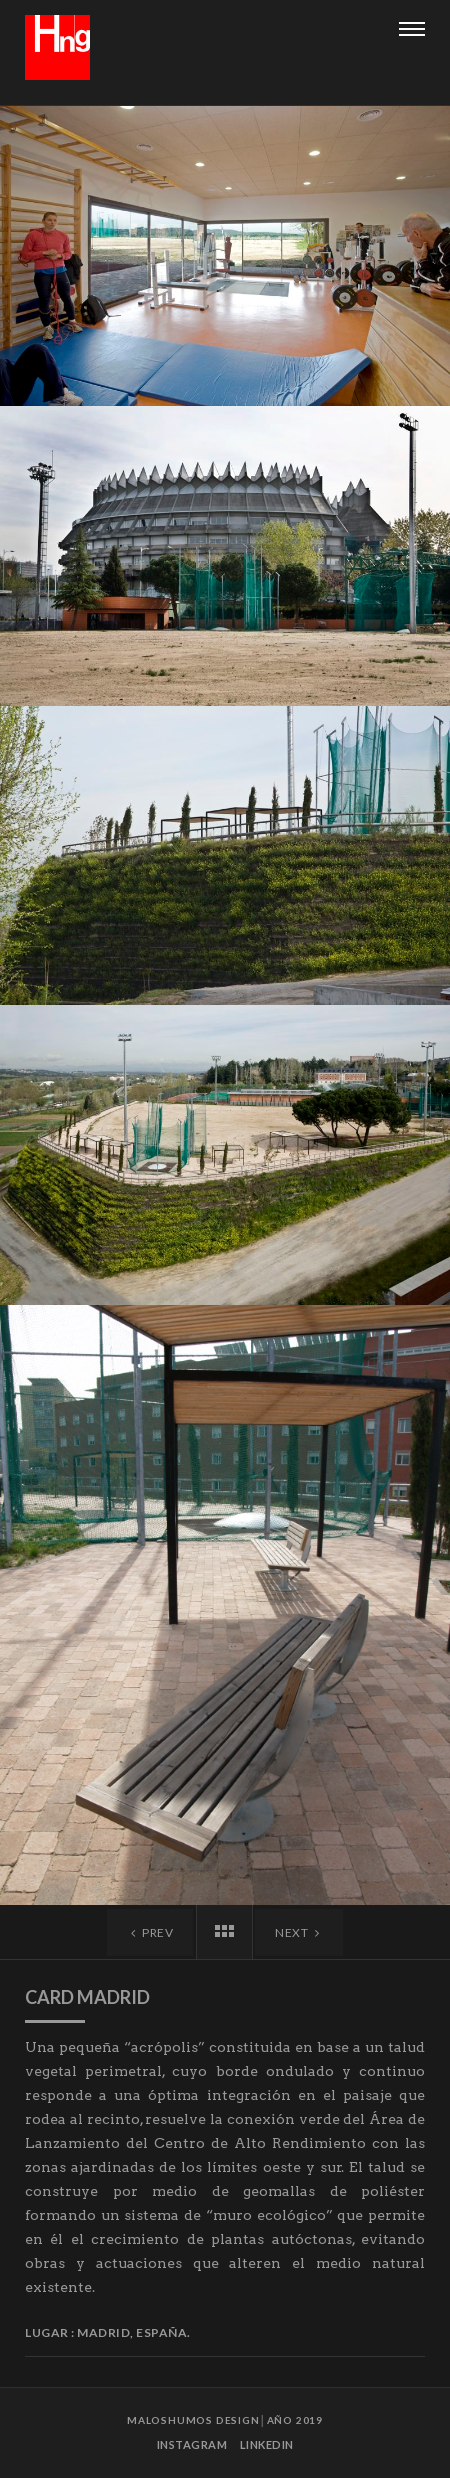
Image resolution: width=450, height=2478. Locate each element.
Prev (150, 1932)
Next (299, 1932)
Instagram (192, 2444)
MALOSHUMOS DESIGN (193, 2420)
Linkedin (267, 2444)
